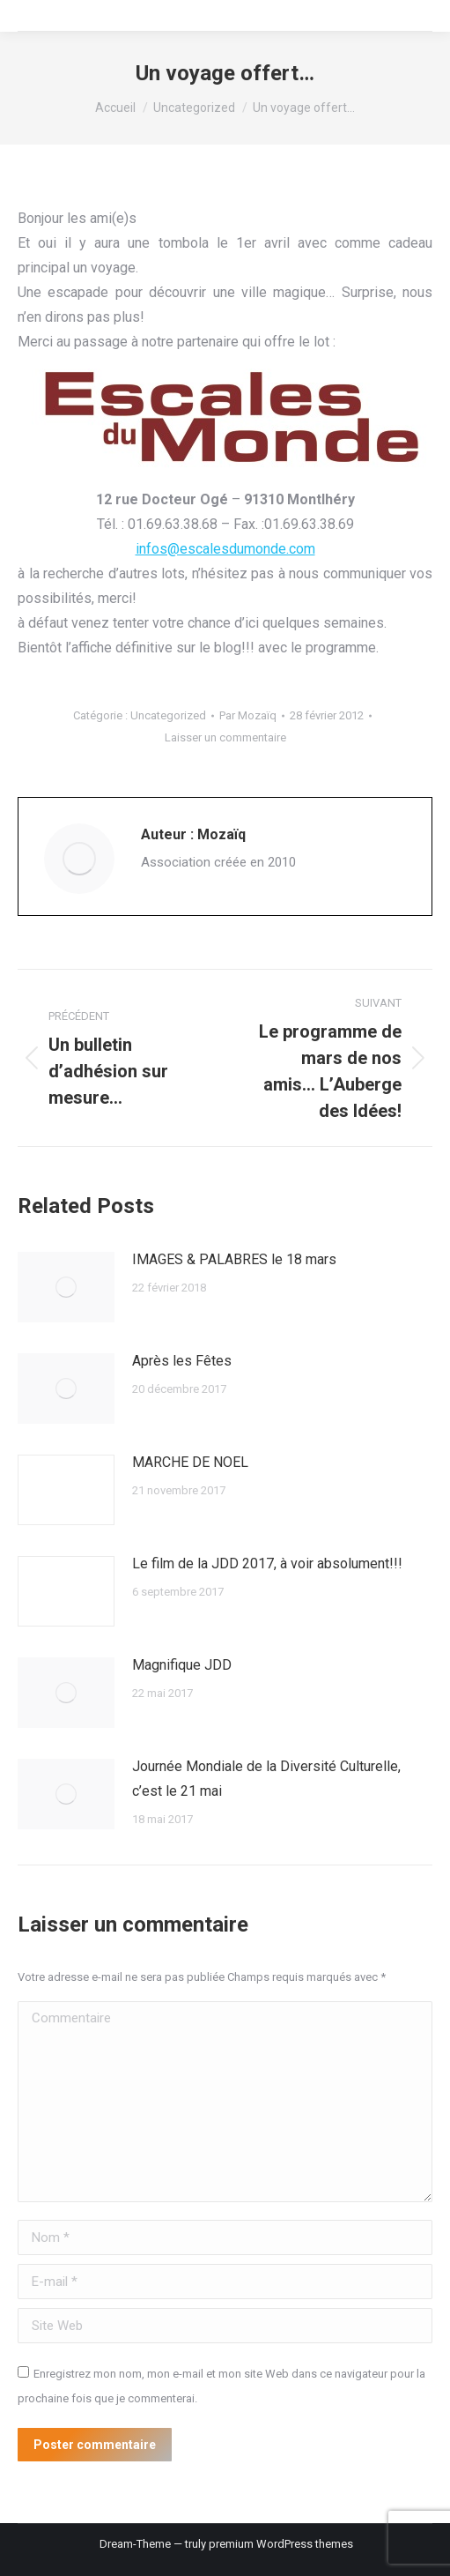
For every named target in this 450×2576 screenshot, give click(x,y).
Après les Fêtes (182, 1360)
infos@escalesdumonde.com (225, 548)
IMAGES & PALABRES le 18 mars (234, 1259)
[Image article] (66, 1287)
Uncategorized (168, 715)
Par (248, 715)
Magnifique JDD (182, 1665)
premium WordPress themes (281, 2543)
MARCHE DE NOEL (190, 1462)
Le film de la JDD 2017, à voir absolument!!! (267, 1563)
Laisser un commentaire (225, 737)
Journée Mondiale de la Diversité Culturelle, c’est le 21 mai (266, 1778)
